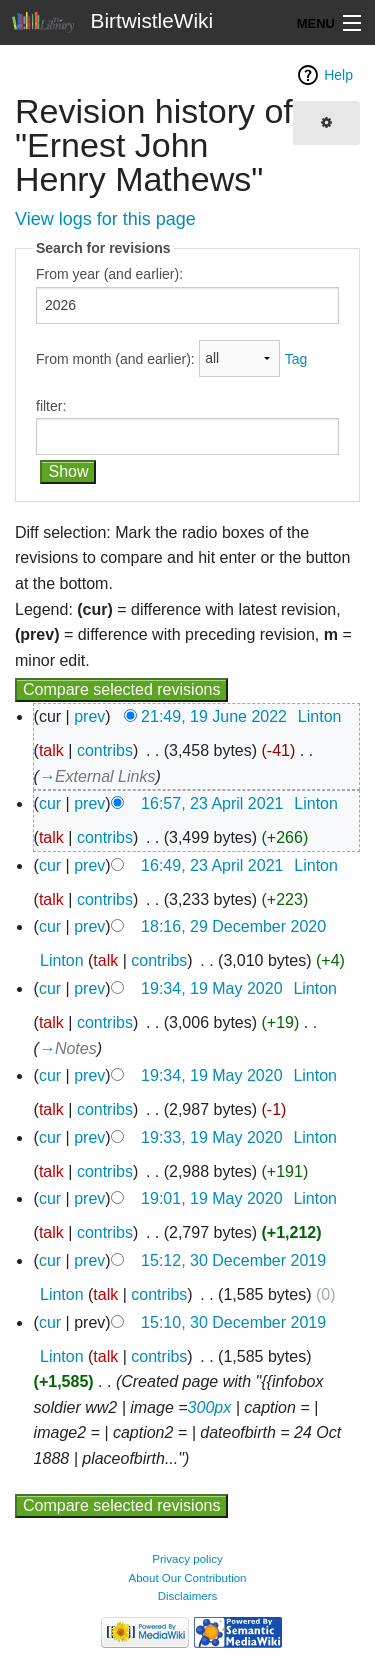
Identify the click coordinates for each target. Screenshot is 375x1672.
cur (50, 803)
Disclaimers (188, 1596)
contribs (105, 750)
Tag (296, 358)
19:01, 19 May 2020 (211, 1198)
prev (89, 716)
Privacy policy (187, 1559)
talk (51, 750)
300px (210, 1407)
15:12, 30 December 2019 (233, 1260)
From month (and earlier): (115, 358)
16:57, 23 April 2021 (212, 803)
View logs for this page (105, 219)
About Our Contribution (187, 1578)
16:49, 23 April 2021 (212, 865)
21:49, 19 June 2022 (214, 716)
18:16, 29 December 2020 (233, 926)
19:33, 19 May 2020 (211, 1137)
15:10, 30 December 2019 (233, 1322)
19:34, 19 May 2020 (211, 988)
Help (338, 75)
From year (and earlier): (109, 274)
